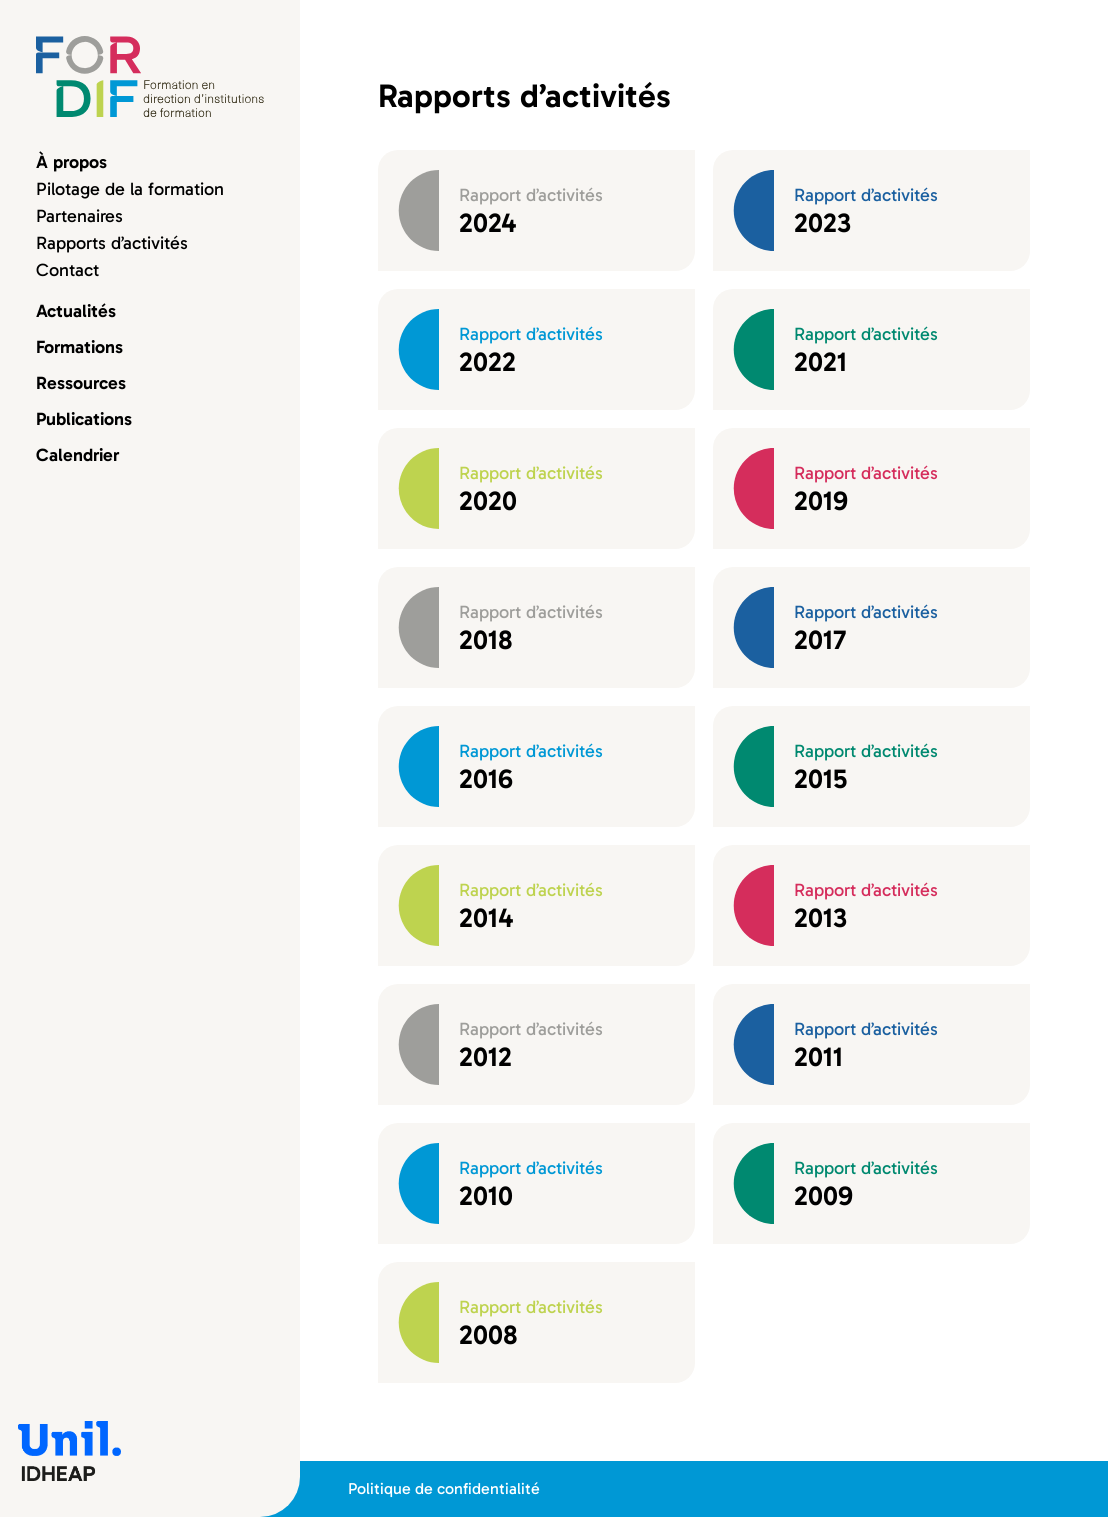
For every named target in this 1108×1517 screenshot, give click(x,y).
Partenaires (79, 216)
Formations (79, 347)
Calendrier (77, 455)
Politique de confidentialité (444, 1488)
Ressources (81, 383)
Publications (84, 419)
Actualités (76, 311)
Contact (67, 270)
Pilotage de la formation (130, 189)
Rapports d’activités (112, 243)
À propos (71, 162)
